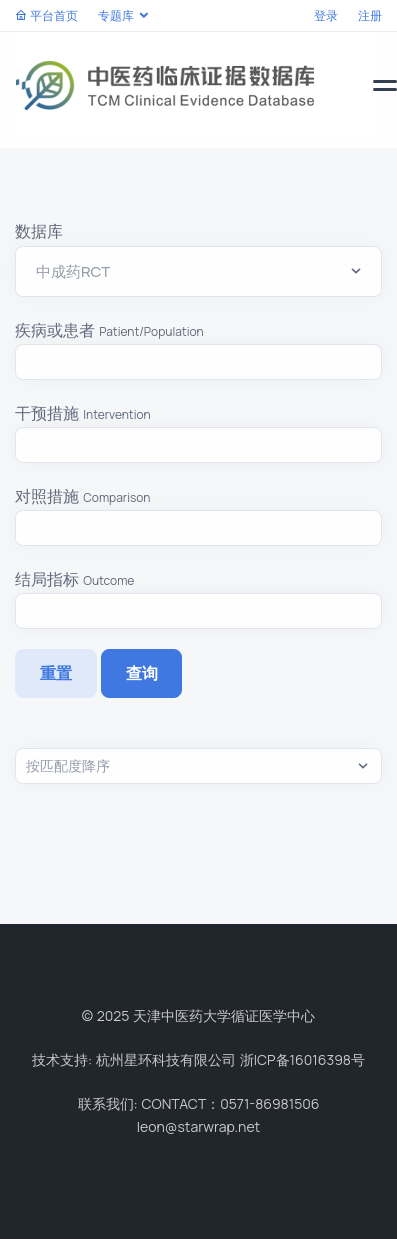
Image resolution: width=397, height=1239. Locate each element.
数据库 (39, 231)
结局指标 (74, 579)
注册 (370, 15)
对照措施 (83, 496)
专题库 (116, 15)
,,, (198, 766)
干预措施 (83, 413)
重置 (56, 673)
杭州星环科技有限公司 (166, 1059)
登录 (326, 15)
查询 (142, 673)
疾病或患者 (109, 330)
